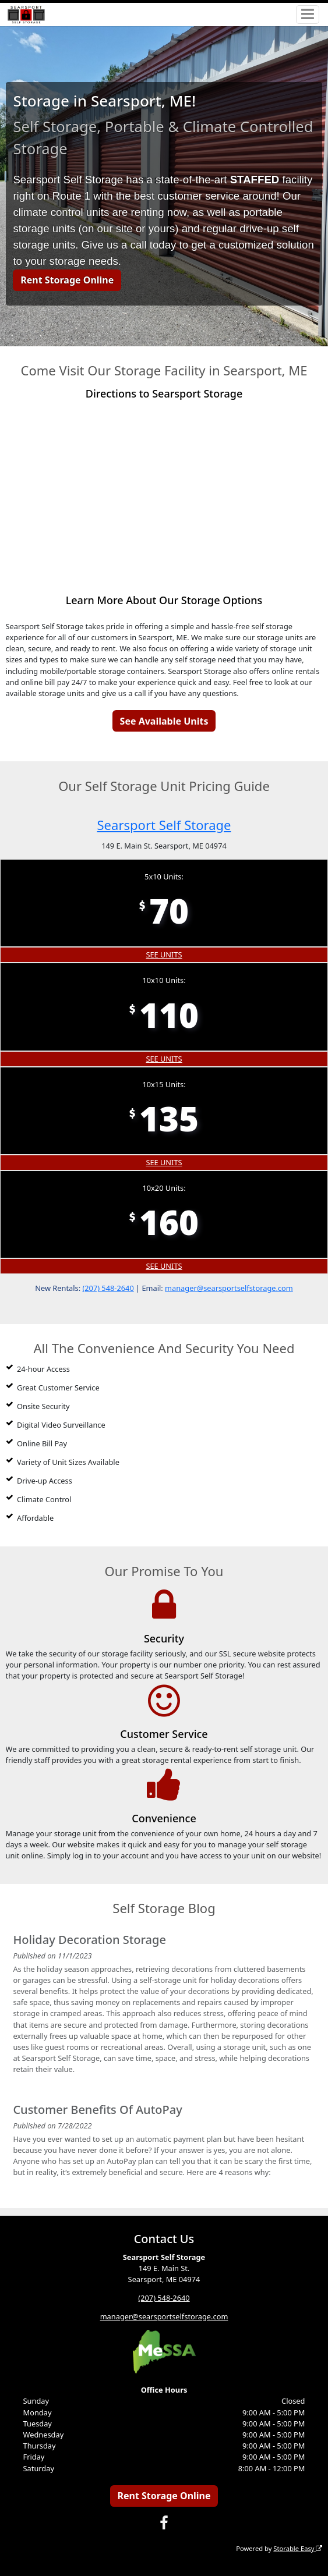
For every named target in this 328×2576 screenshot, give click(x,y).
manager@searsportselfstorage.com (229, 1288)
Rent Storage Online (67, 280)
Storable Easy (297, 2547)
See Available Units (164, 721)
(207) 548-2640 (107, 1288)
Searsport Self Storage (164, 824)
